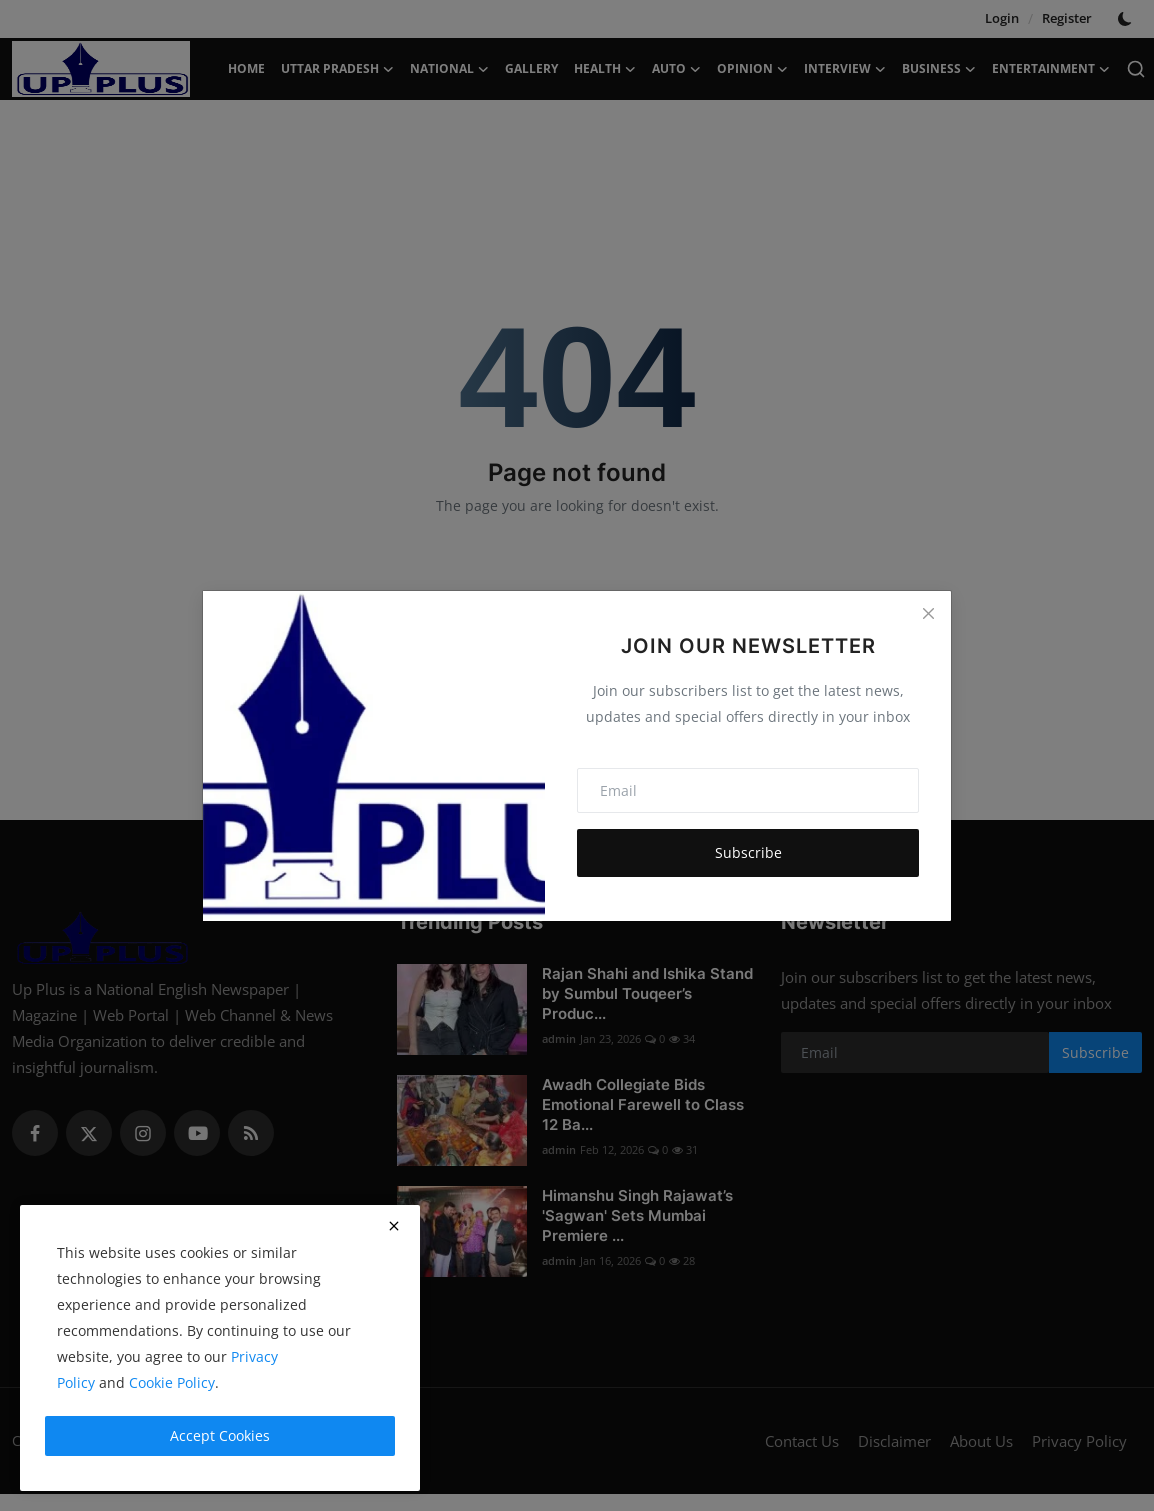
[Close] (928, 614)
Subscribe (748, 852)
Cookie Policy (172, 1382)
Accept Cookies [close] (220, 1435)
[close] (394, 1226)
